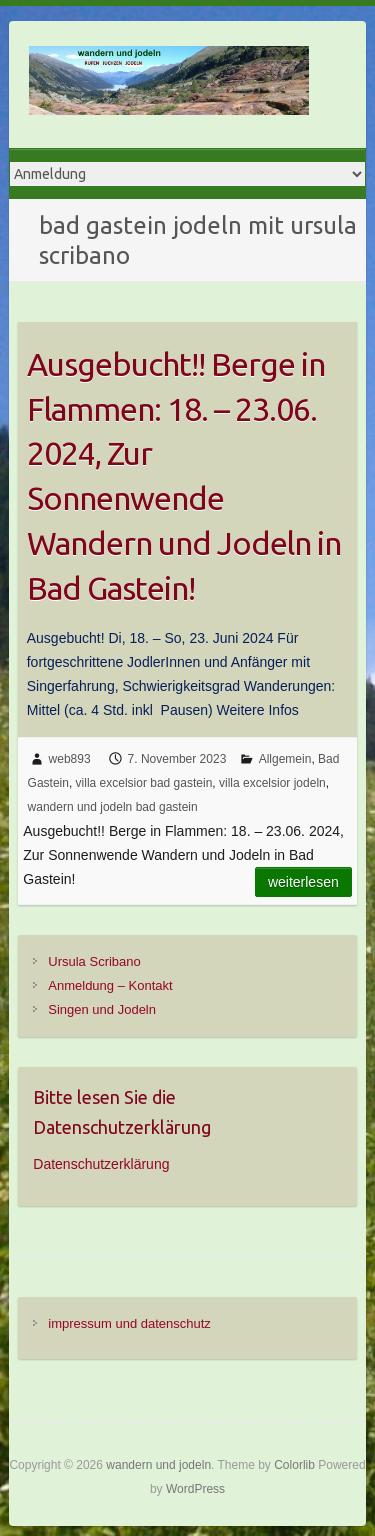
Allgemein (285, 759)
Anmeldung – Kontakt (110, 985)
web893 (70, 759)
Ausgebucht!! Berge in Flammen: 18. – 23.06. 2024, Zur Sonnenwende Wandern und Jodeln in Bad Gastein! (184, 476)
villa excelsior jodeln (272, 783)
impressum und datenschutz (129, 1323)
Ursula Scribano (94, 961)
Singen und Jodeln (102, 1009)
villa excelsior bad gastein (144, 783)
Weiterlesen (303, 882)
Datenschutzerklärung (101, 1164)
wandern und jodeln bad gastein (113, 807)
